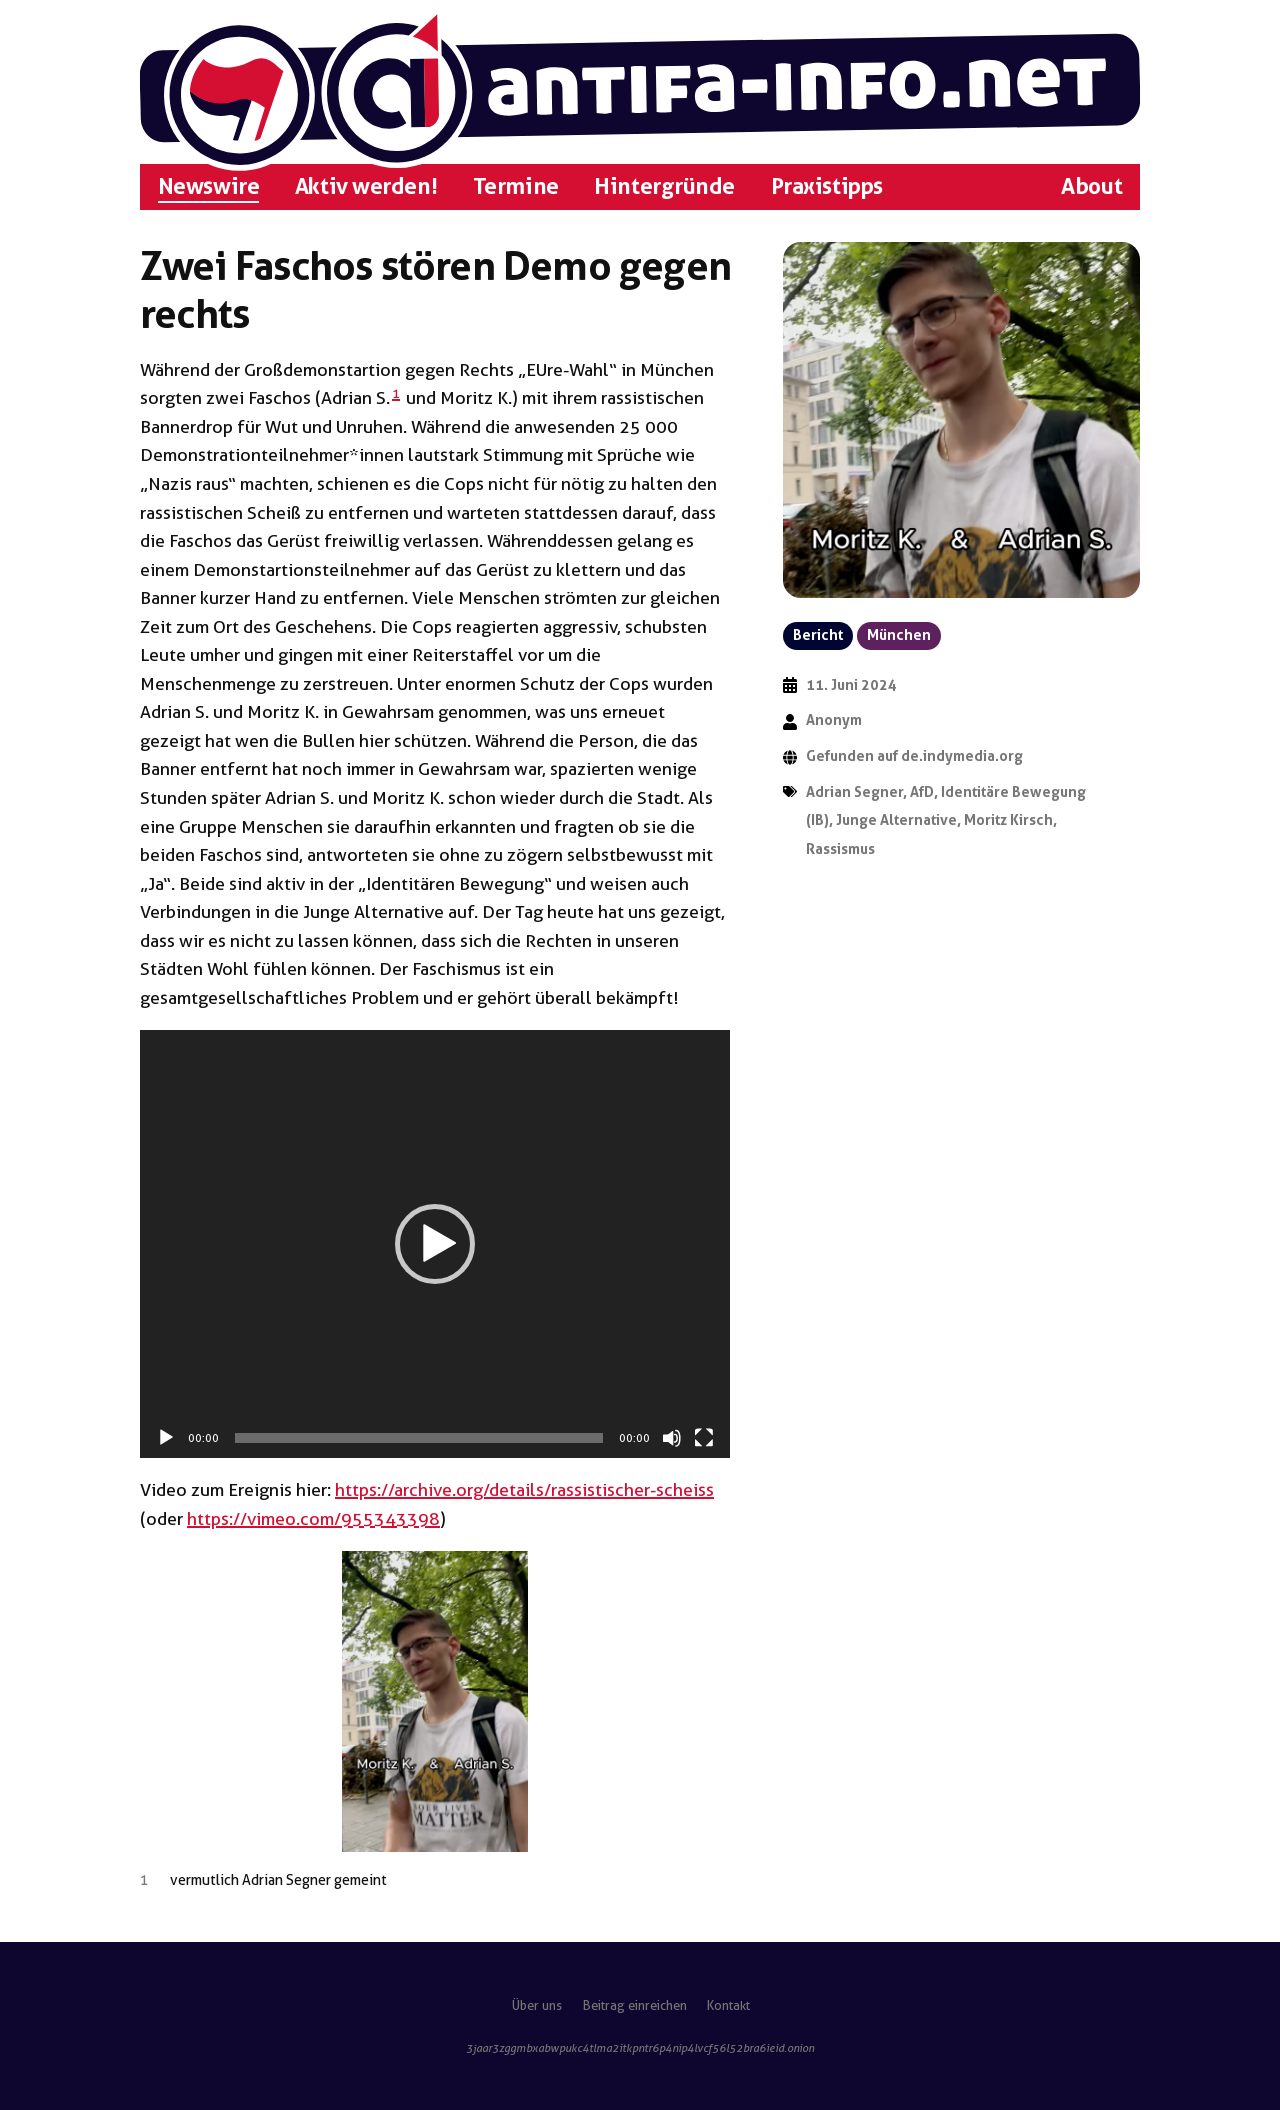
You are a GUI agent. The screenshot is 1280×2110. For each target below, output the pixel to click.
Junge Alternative (896, 820)
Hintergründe (664, 186)
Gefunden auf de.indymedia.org (914, 756)
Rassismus (840, 849)
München (899, 635)
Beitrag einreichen (635, 2005)
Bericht (818, 635)
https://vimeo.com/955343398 (313, 1518)
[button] (435, 1244)
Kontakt (728, 2005)
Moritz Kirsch (1008, 820)
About (1091, 186)
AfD (922, 792)
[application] (435, 1244)
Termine (516, 186)
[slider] (419, 1438)
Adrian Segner (854, 792)
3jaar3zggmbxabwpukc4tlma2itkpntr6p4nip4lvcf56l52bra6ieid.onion (640, 2048)
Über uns (537, 2005)
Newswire (208, 186)
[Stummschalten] (672, 1438)
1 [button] (396, 393)
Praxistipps (827, 186)
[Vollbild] (704, 1438)
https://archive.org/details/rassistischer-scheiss (524, 1489)
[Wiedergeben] (166, 1438)
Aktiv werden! (366, 186)
